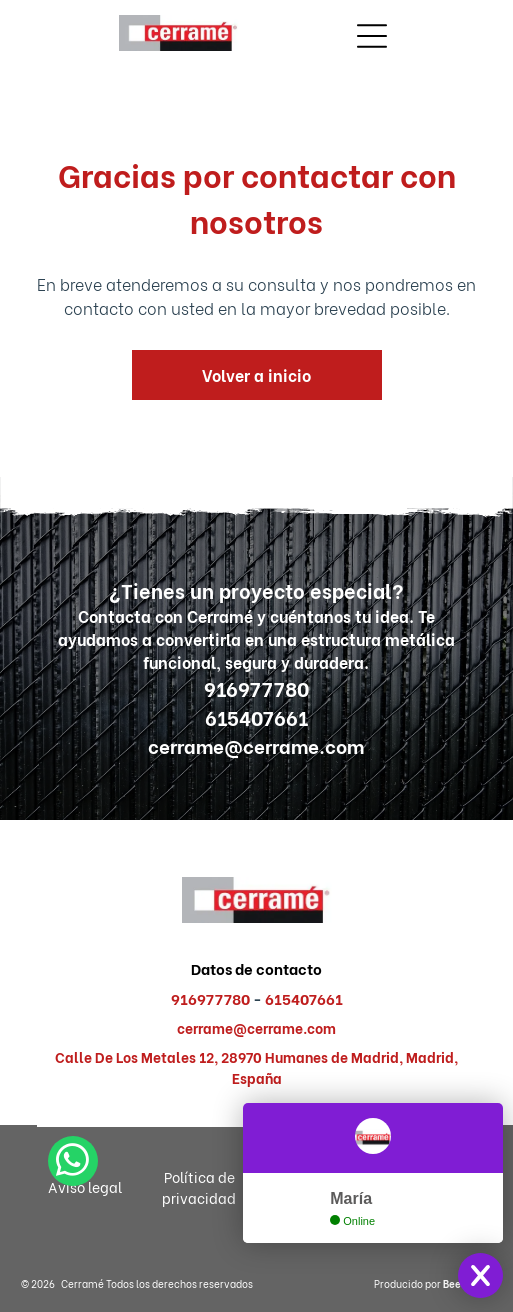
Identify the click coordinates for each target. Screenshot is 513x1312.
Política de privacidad (199, 1187)
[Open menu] (372, 36)
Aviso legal (85, 1186)
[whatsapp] (73, 1264)
